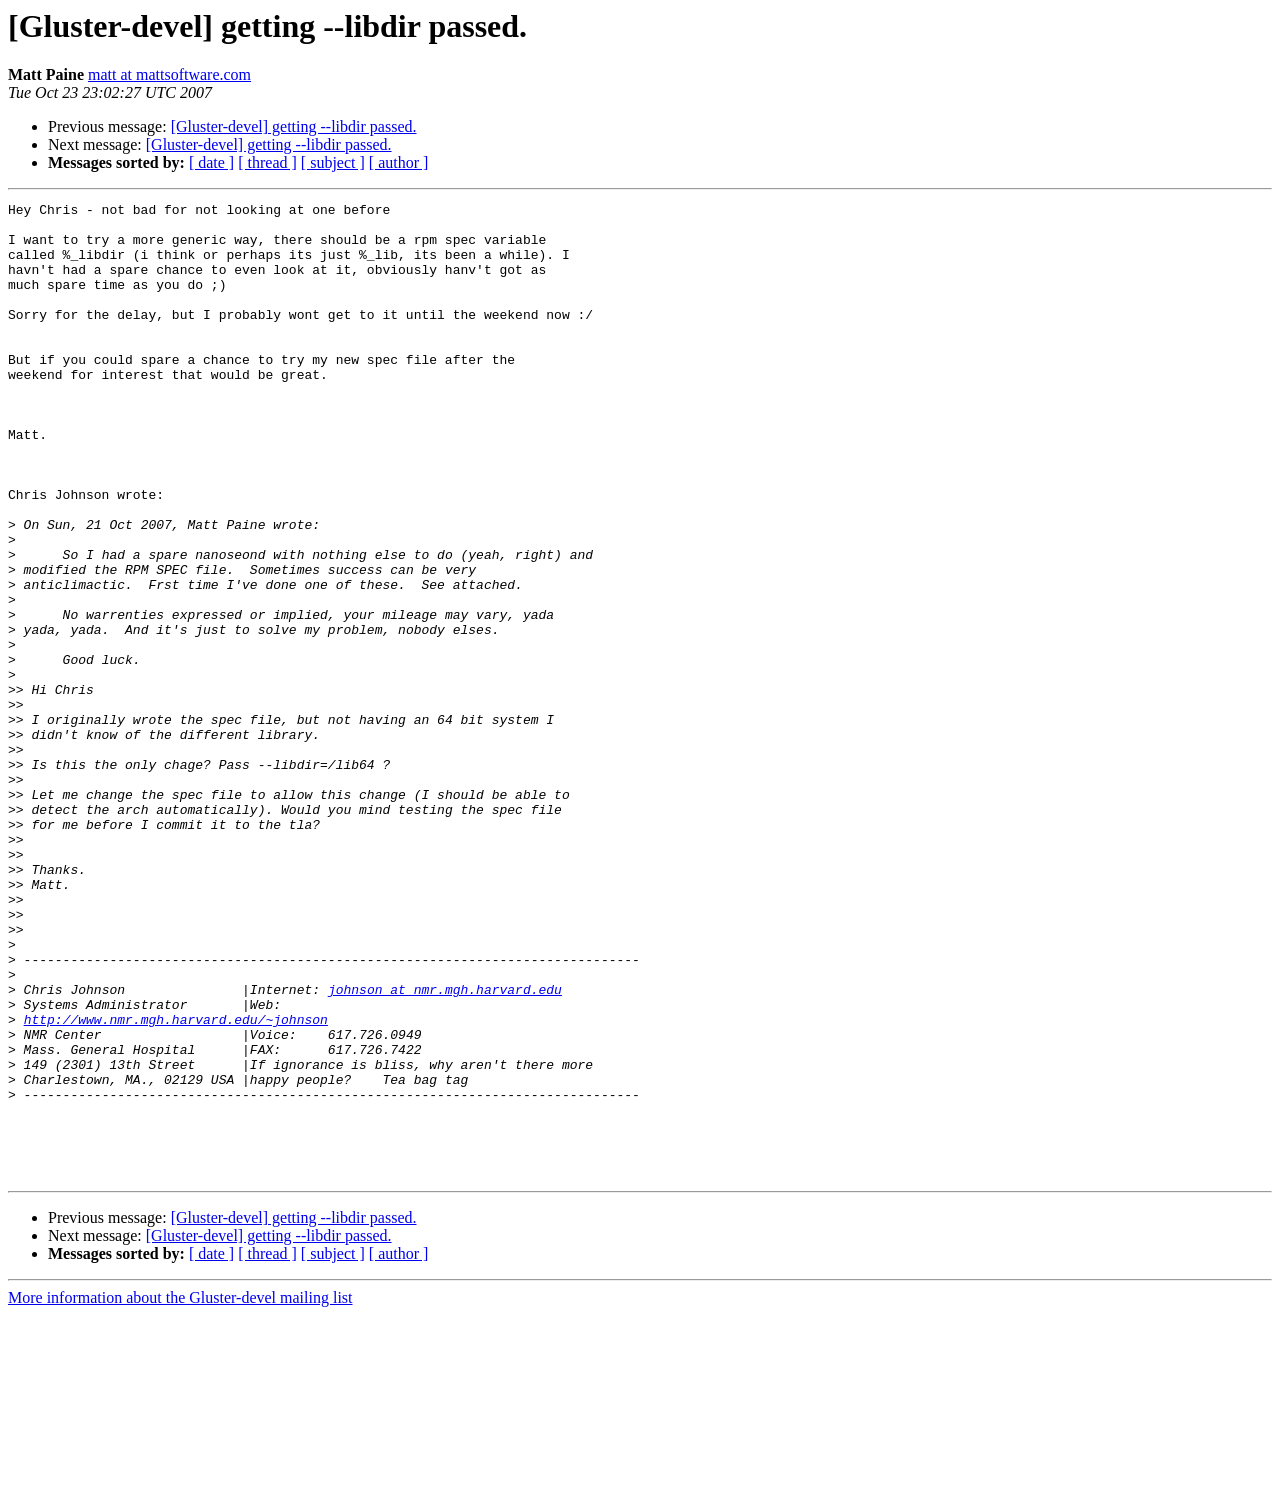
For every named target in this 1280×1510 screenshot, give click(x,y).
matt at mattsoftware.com (169, 74)
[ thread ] (267, 162)
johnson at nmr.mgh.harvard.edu (445, 1148)
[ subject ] (333, 162)
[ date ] (211, 162)
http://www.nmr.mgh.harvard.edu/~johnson (176, 1184)
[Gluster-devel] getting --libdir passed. (294, 126)
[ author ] (399, 162)
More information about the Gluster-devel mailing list (180, 1492)
